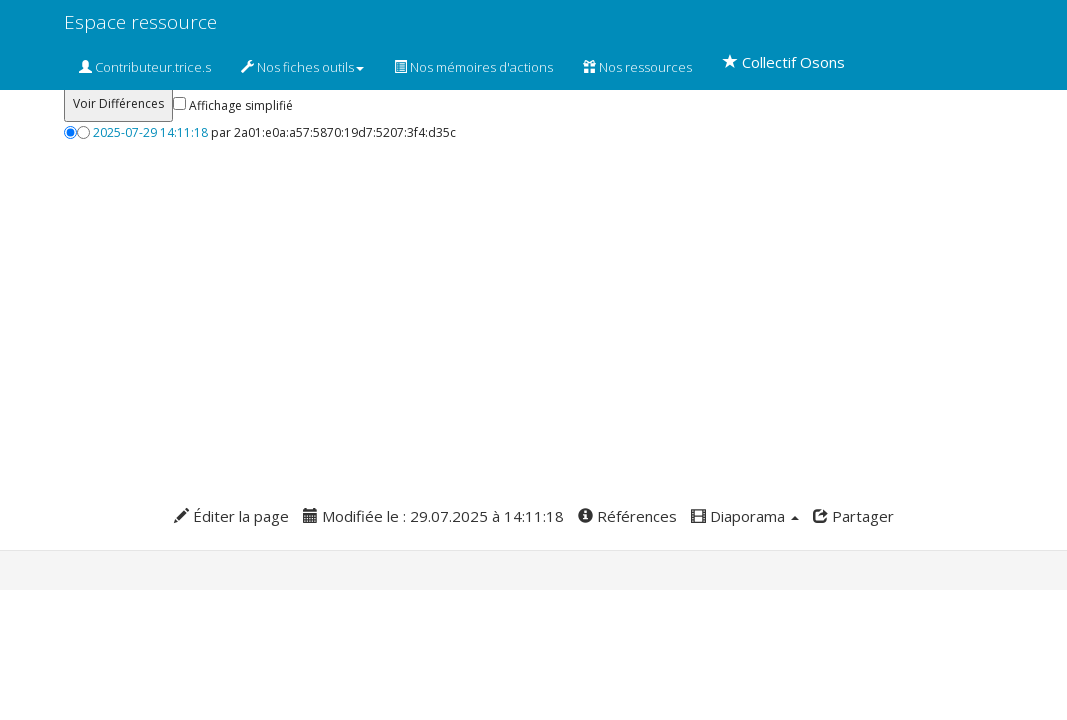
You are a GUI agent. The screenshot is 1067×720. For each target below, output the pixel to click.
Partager (853, 516)
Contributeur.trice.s (145, 67)
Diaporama (745, 516)
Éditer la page (231, 516)
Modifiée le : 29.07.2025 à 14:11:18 (433, 516)
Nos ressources (637, 67)
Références (627, 516)
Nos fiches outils (302, 67)
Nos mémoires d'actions (473, 67)
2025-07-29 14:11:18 (150, 132)
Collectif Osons (784, 62)
